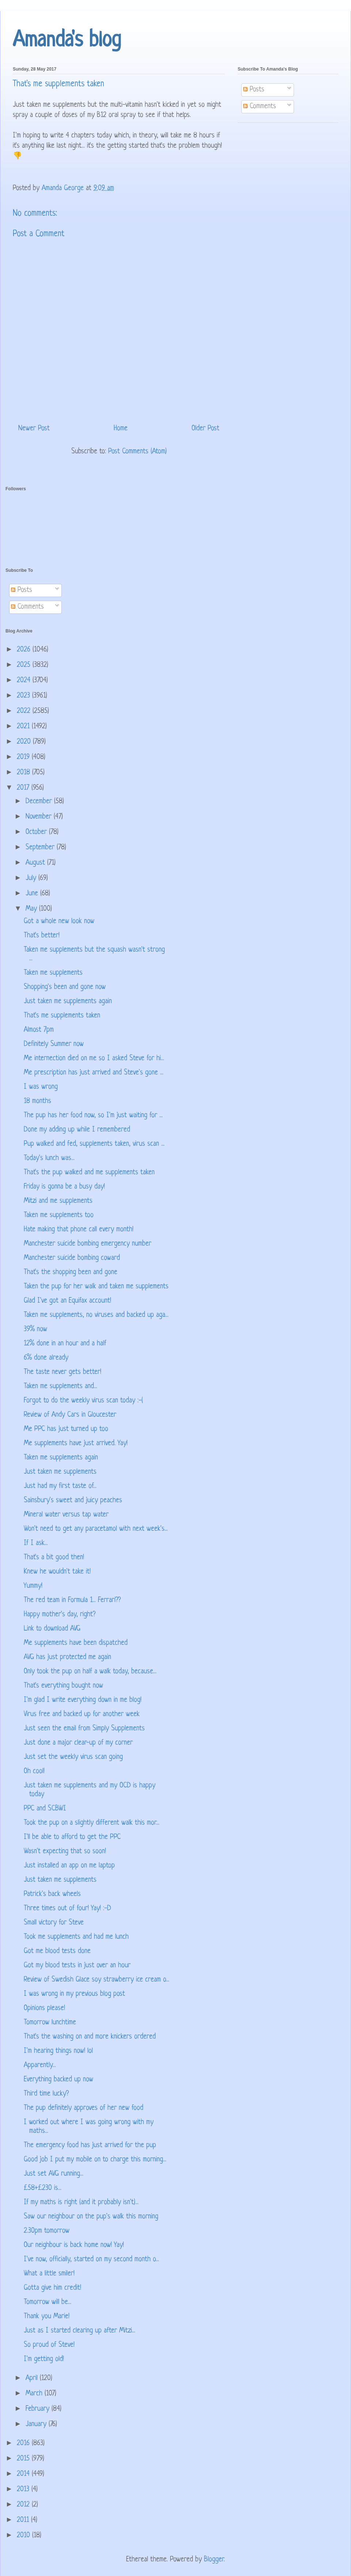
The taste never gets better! (62, 1372)
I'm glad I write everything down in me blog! (82, 1700)
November (40, 817)
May (32, 909)
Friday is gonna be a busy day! (64, 1187)
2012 (24, 2505)
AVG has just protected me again (67, 1657)
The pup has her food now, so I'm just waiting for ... (93, 1115)
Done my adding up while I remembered (77, 1130)
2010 (24, 2535)
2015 (24, 2459)
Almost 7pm (39, 1030)
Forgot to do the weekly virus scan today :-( (83, 1401)
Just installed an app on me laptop (69, 1866)
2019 (24, 757)
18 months (37, 1101)
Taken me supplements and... (60, 1386)
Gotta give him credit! (52, 2288)
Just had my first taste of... (60, 1486)
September (41, 847)
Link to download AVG (52, 1629)
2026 (25, 650)
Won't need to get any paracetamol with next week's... (96, 1529)
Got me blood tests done (57, 1951)
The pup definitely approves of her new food (83, 2108)
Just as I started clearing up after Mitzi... (79, 2331)
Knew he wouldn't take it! (57, 1572)
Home (121, 429)
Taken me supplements (53, 973)
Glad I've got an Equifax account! (67, 1301)
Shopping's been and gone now (65, 987)
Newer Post (34, 429)
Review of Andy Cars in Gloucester (70, 1415)
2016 (24, 2443)
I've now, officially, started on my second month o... (91, 2259)
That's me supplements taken (62, 1016)
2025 (25, 665)
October (37, 832)
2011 (24, 2520)
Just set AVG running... (53, 2174)
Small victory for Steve (54, 1923)
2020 (25, 742)
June (33, 894)
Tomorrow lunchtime (50, 2023)
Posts (253, 90)
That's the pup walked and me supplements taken (89, 1172)
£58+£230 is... (42, 2188)
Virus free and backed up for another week (82, 1714)
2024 (25, 680)
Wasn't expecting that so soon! (65, 1851)
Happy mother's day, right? (59, 1615)
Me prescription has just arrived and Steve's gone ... (93, 1073)
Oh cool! (34, 1771)
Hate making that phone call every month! (78, 1230)
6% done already (46, 1358)
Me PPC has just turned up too (66, 1429)
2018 (24, 773)
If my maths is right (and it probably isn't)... (81, 2202)
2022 (25, 711)
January (37, 2424)
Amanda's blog (67, 40)
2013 (24, 2489)
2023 (24, 696)
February (39, 2409)
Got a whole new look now (59, 921)
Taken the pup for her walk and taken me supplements (96, 1287)
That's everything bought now (63, 1686)
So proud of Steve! (49, 2345)
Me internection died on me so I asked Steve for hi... (94, 1058)
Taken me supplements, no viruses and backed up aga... (96, 1315)
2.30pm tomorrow (46, 2231)
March (35, 2394)
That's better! (42, 936)
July (32, 878)
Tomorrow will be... (47, 2302)
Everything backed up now (58, 2080)
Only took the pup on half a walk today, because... (90, 1672)
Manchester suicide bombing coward (72, 1258)
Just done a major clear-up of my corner (78, 1743)
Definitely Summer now (54, 1044)
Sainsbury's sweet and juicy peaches (73, 1500)
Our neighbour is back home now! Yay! (74, 2245)
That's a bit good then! (54, 1557)
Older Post (205, 429)
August (36, 863)
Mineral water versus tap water (66, 1515)
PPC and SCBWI (45, 1809)
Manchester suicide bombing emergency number (87, 1244)
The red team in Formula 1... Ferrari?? (72, 1600)
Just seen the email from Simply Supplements (84, 1729)
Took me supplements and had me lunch (76, 1937)
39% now (35, 1329)
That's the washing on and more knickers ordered (90, 2037)
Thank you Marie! (46, 2316)
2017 (24, 788)
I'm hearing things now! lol (58, 2051)
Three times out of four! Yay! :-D (67, 1908)
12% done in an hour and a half (65, 1344)
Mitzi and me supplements (58, 1201)
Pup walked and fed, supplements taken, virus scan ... (94, 1144)
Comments (259, 106)
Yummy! (33, 1586)
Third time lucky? (46, 2094)
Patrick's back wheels (52, 1894)
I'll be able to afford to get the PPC (72, 1837)
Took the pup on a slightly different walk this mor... (91, 1823)
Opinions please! (44, 2008)
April (33, 2378)
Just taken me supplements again (68, 1001)
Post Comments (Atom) (137, 452)
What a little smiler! (49, 2274)
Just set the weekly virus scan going (73, 1757)
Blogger (214, 2560)
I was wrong (41, 1087)
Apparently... (40, 2065)
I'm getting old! (44, 2359)
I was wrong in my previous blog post (74, 1994)
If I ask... (36, 1543)
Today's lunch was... (49, 1158)
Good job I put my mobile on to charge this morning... (95, 2160)
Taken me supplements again (61, 1458)
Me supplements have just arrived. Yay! (76, 1443)
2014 (24, 2474)
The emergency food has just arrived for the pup (90, 2145)
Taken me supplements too (59, 1215)
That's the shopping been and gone (70, 1272)
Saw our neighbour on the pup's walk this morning (91, 2217)
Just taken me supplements (60, 1472)
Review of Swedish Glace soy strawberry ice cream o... (96, 1980)
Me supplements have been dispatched (76, 1643)
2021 (24, 726)
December (40, 801)
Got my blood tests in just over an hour (77, 1965)
